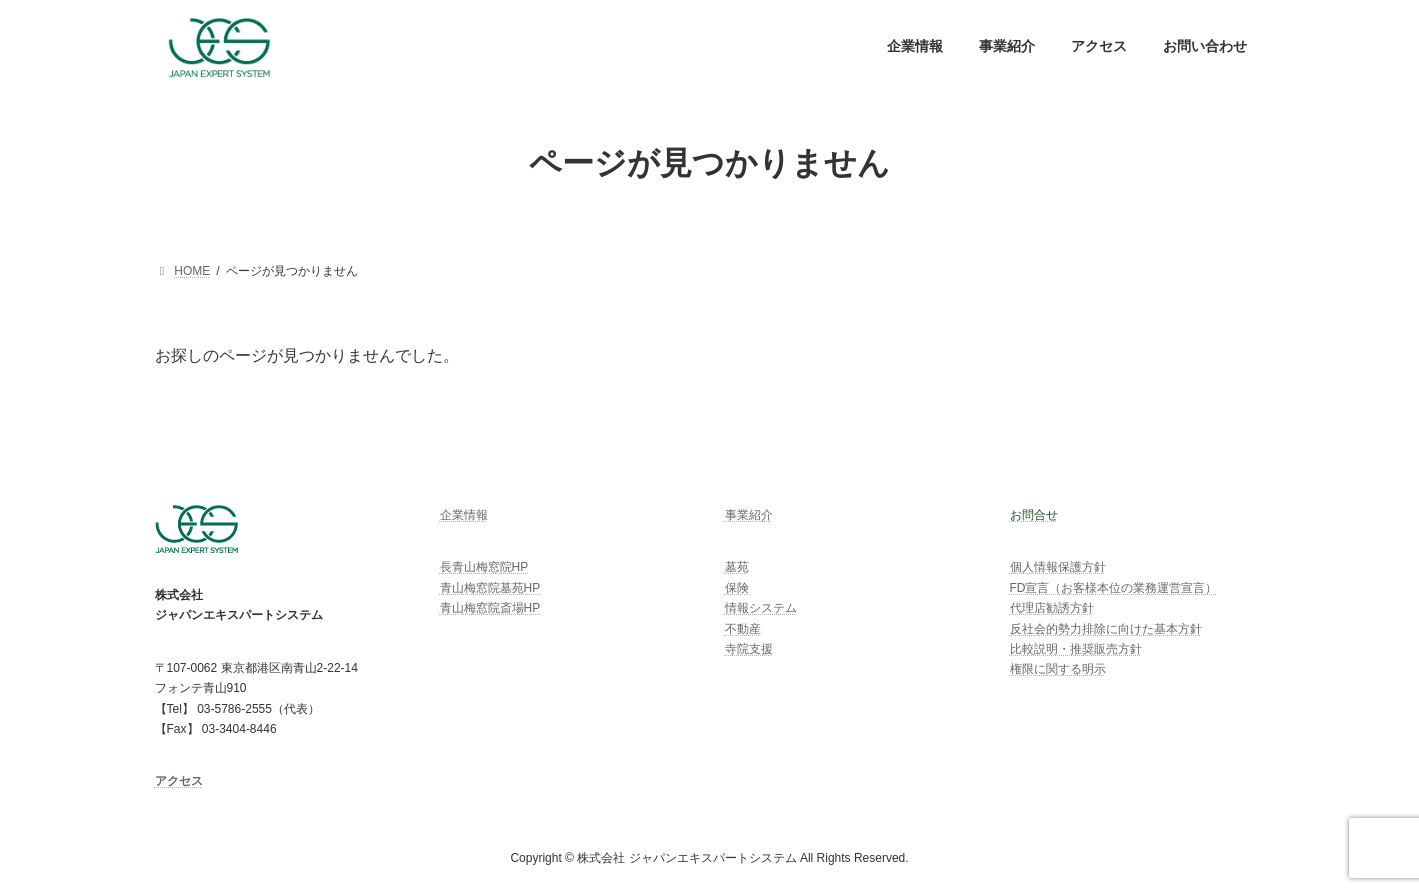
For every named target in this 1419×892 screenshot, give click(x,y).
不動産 (743, 629)
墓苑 (737, 568)
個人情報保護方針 (1058, 568)
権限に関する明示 (1058, 670)
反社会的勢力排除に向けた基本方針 (1106, 629)
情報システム (761, 608)
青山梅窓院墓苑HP (490, 588)
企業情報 (464, 515)
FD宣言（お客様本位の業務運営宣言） (1114, 588)
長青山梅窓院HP (484, 568)
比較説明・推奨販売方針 (1076, 649)
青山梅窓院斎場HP (490, 608)
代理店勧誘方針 (1052, 608)
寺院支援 (749, 649)
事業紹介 (749, 515)
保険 (737, 588)
